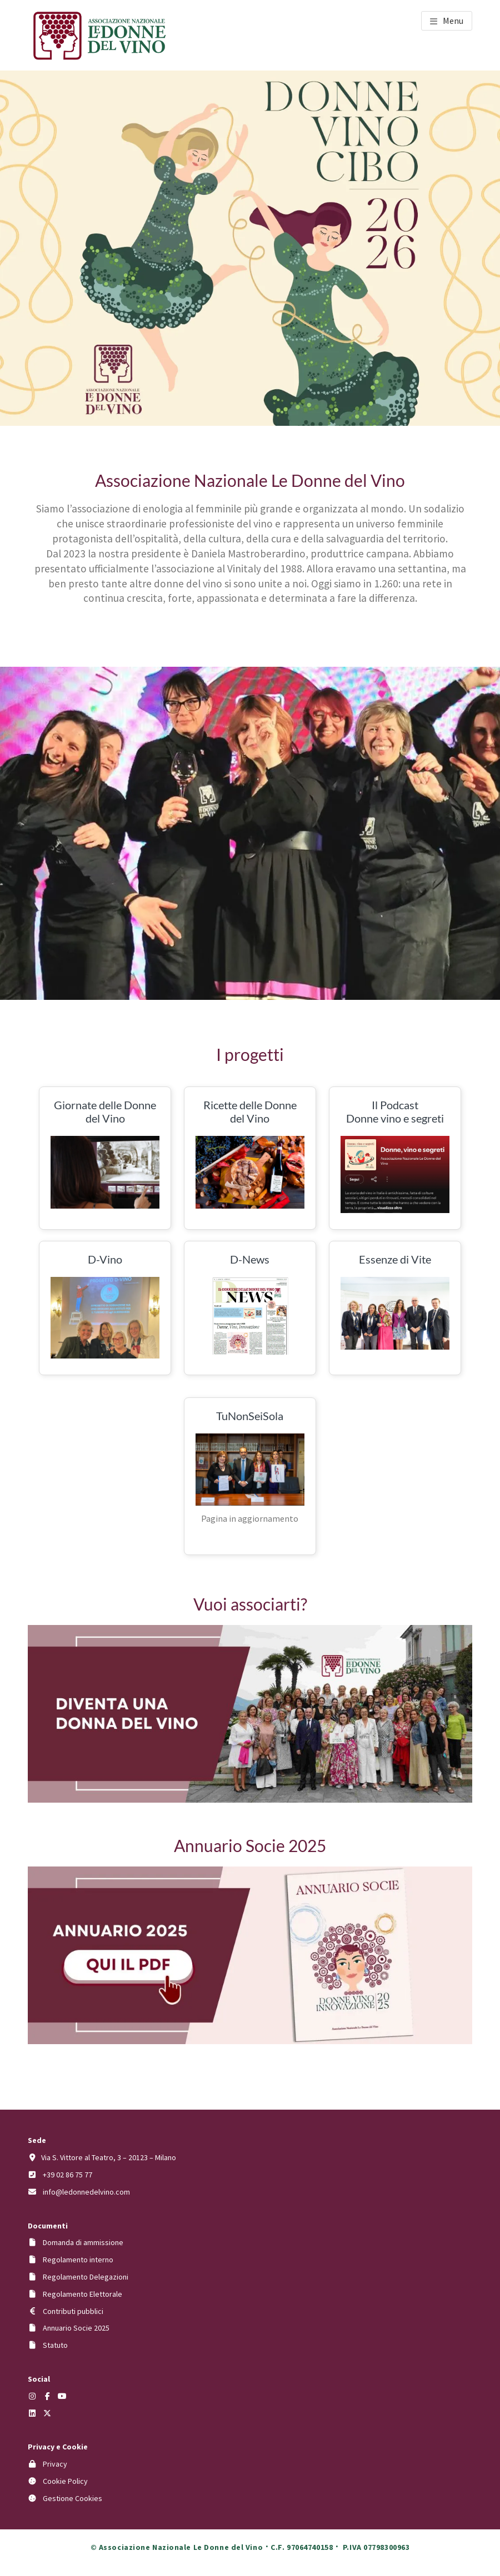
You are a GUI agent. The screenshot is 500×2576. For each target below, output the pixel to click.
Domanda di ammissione (83, 2242)
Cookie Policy (65, 2481)
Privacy (55, 2464)
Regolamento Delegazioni (85, 2277)
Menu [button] (453, 20)
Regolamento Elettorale (82, 2294)
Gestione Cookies (72, 2498)
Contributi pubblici (73, 2311)
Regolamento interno (78, 2260)
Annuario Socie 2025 (76, 2328)
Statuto (55, 2345)
